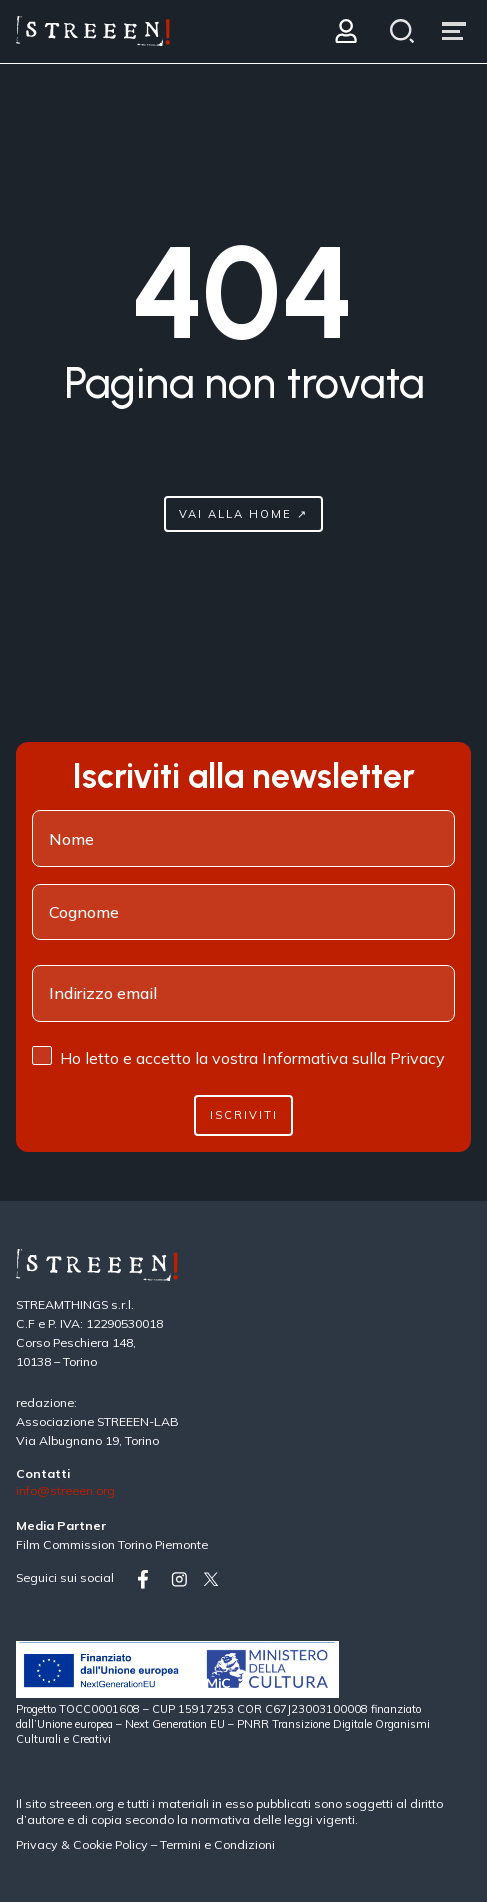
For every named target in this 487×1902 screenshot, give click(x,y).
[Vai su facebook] (150, 1579)
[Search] (402, 31)
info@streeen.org (65, 1491)
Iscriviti (244, 1115)
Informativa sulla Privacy (353, 1058)
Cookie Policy (110, 1844)
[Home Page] (93, 31)
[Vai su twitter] (215, 1579)
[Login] (345, 31)
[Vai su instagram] (183, 1579)
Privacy (38, 1844)
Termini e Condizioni (217, 1844)
